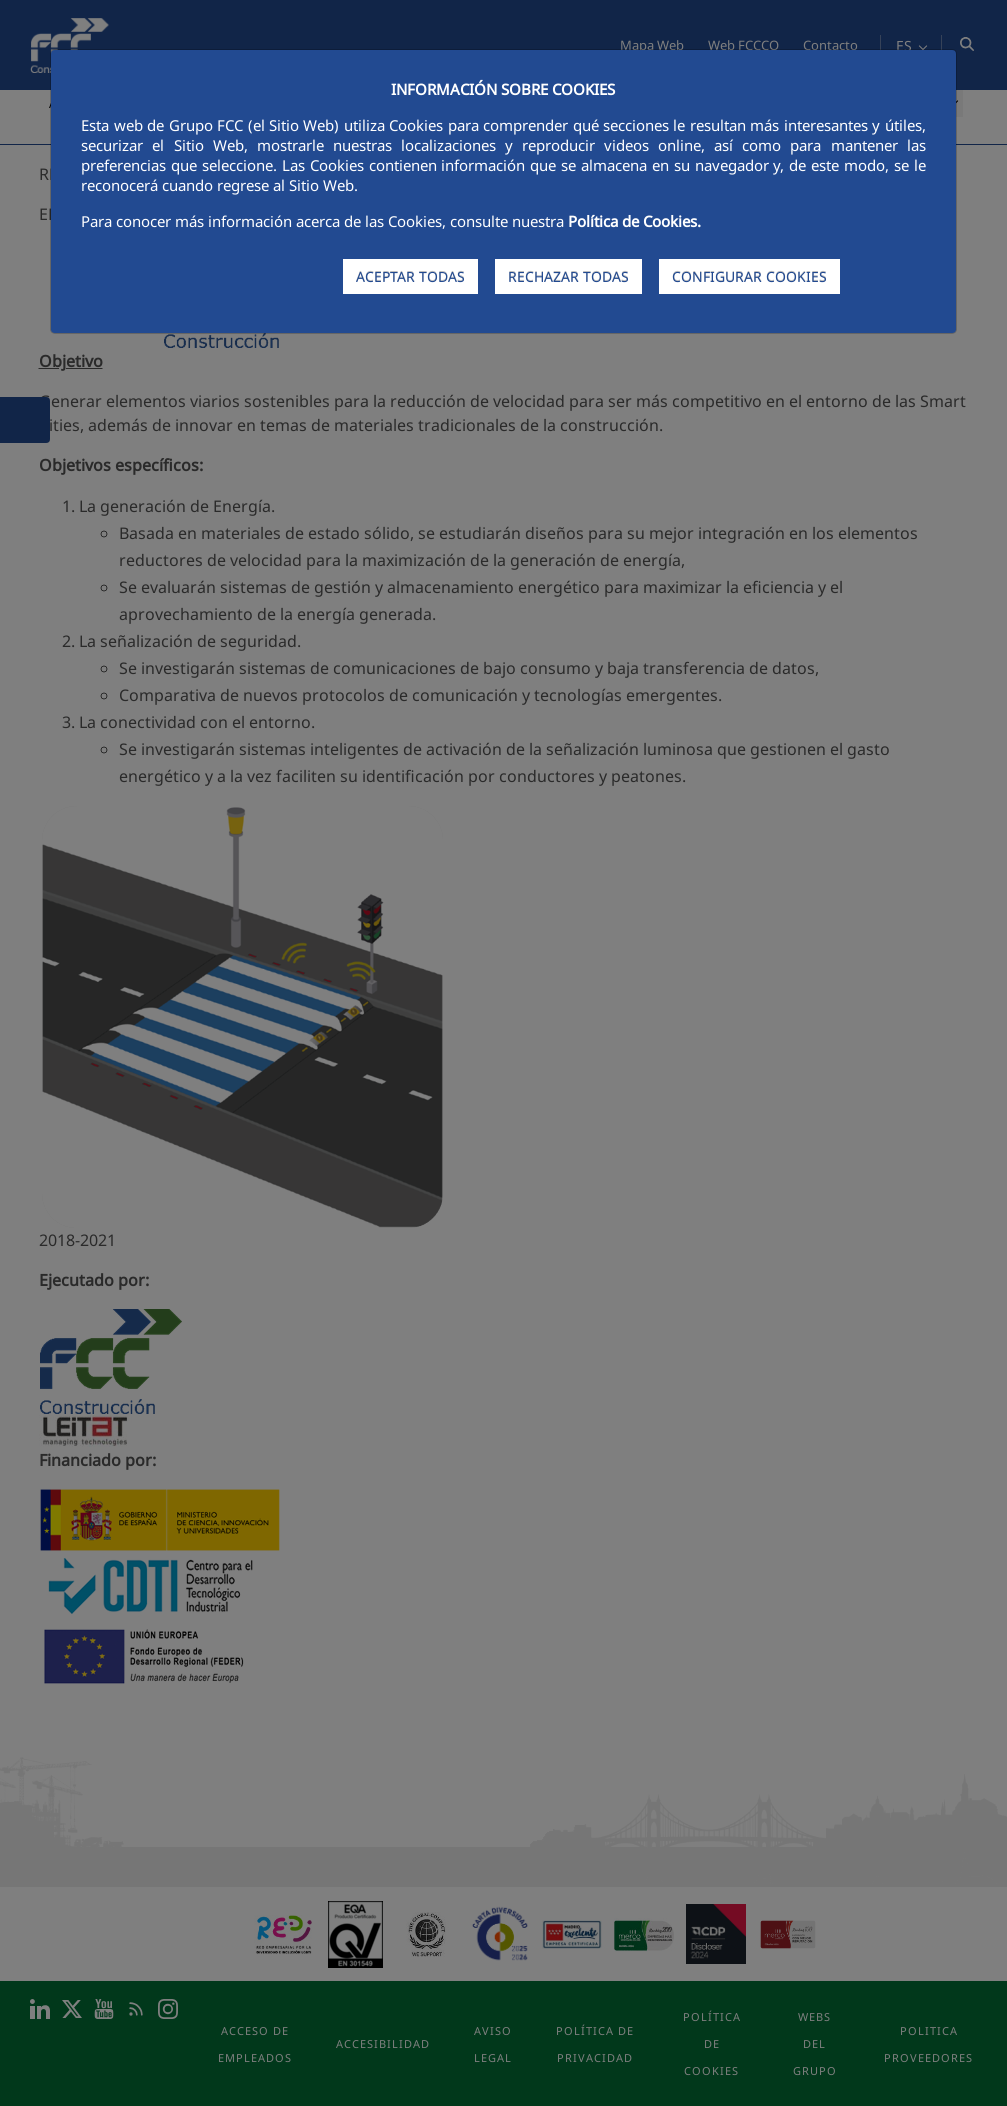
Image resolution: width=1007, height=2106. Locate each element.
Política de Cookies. (634, 221)
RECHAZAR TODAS (568, 276)
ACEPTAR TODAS (410, 276)
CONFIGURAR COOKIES (749, 276)
